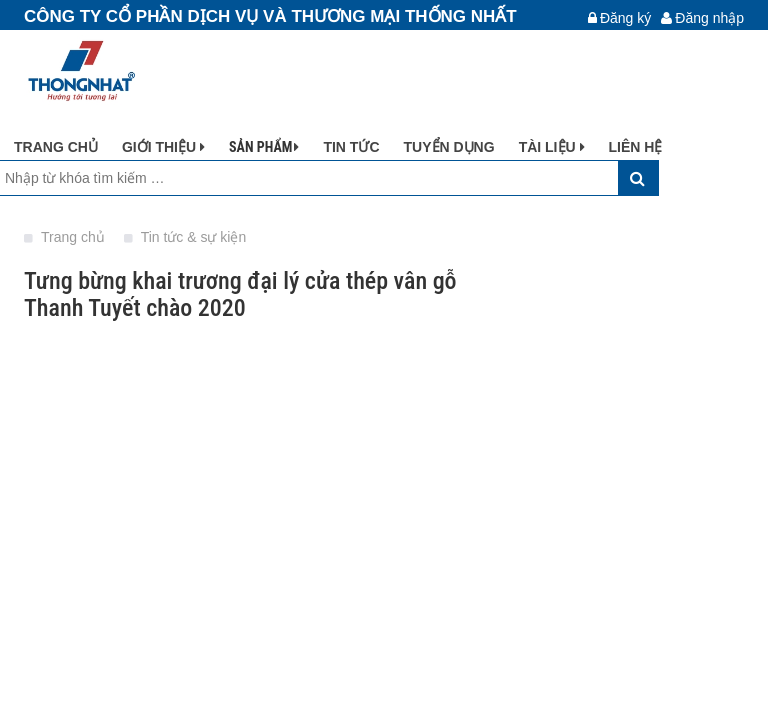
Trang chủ (66, 237)
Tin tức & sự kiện (185, 237)
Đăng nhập (702, 18)
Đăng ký (619, 18)
